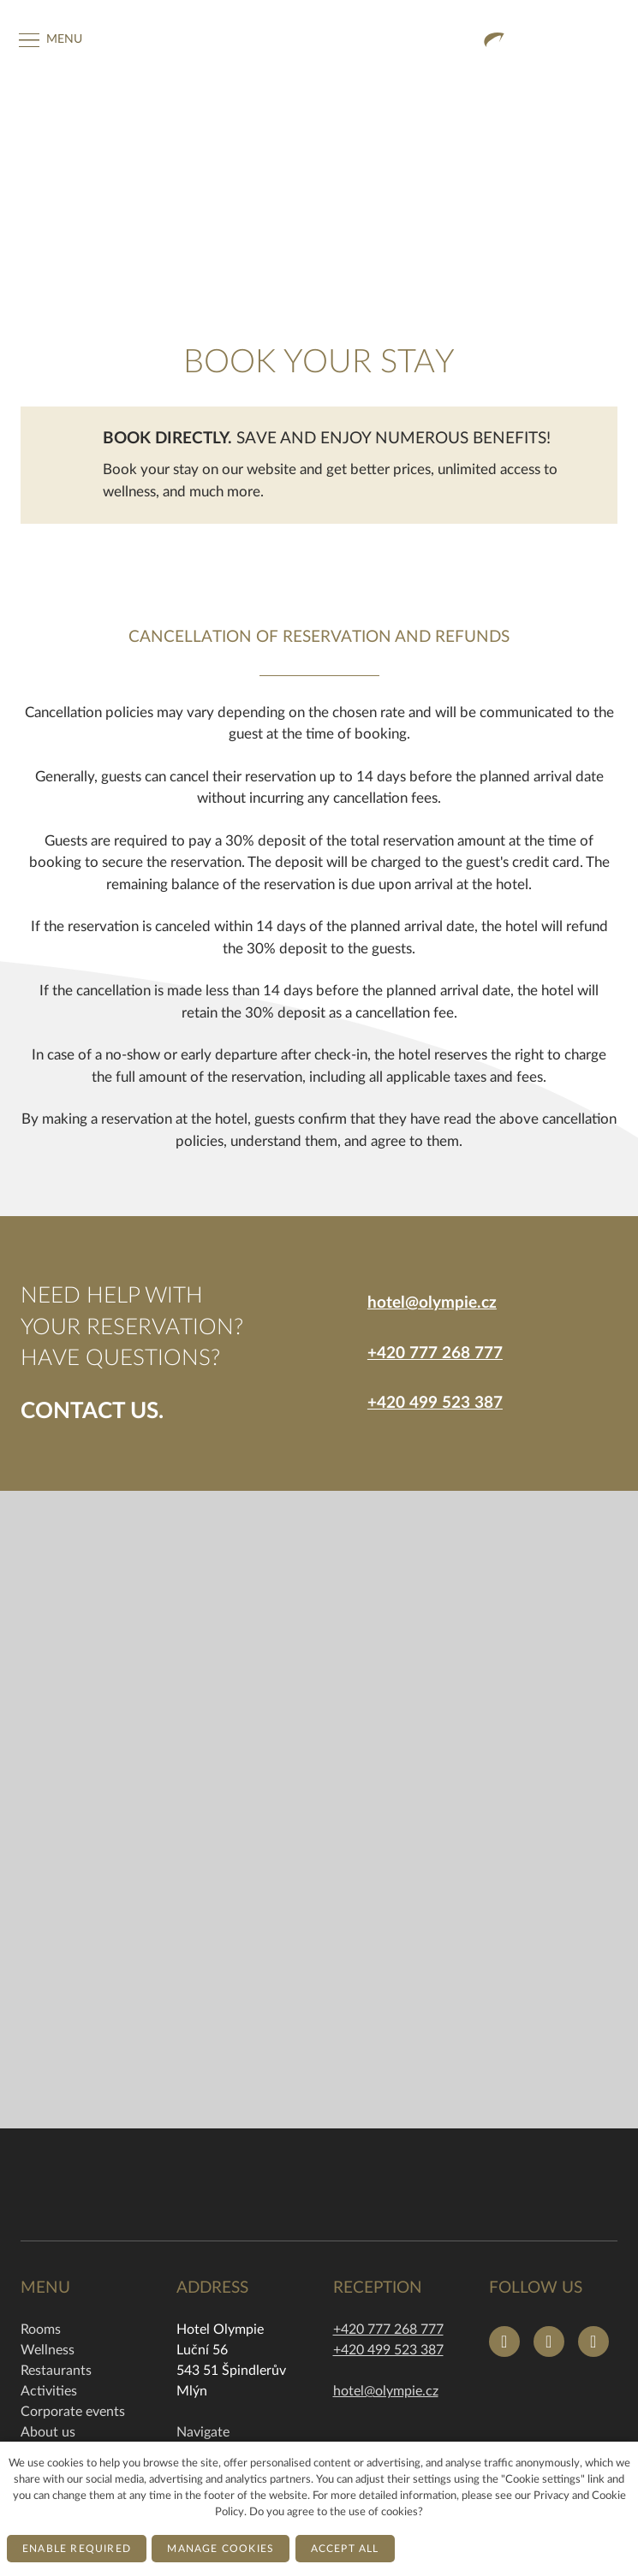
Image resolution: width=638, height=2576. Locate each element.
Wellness (48, 2350)
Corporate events (73, 2412)
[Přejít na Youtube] (593, 2341)
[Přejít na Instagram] (549, 2341)
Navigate (203, 2432)
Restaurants (56, 2370)
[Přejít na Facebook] (504, 2341)
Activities (49, 2391)
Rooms (41, 2329)
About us (48, 2432)
